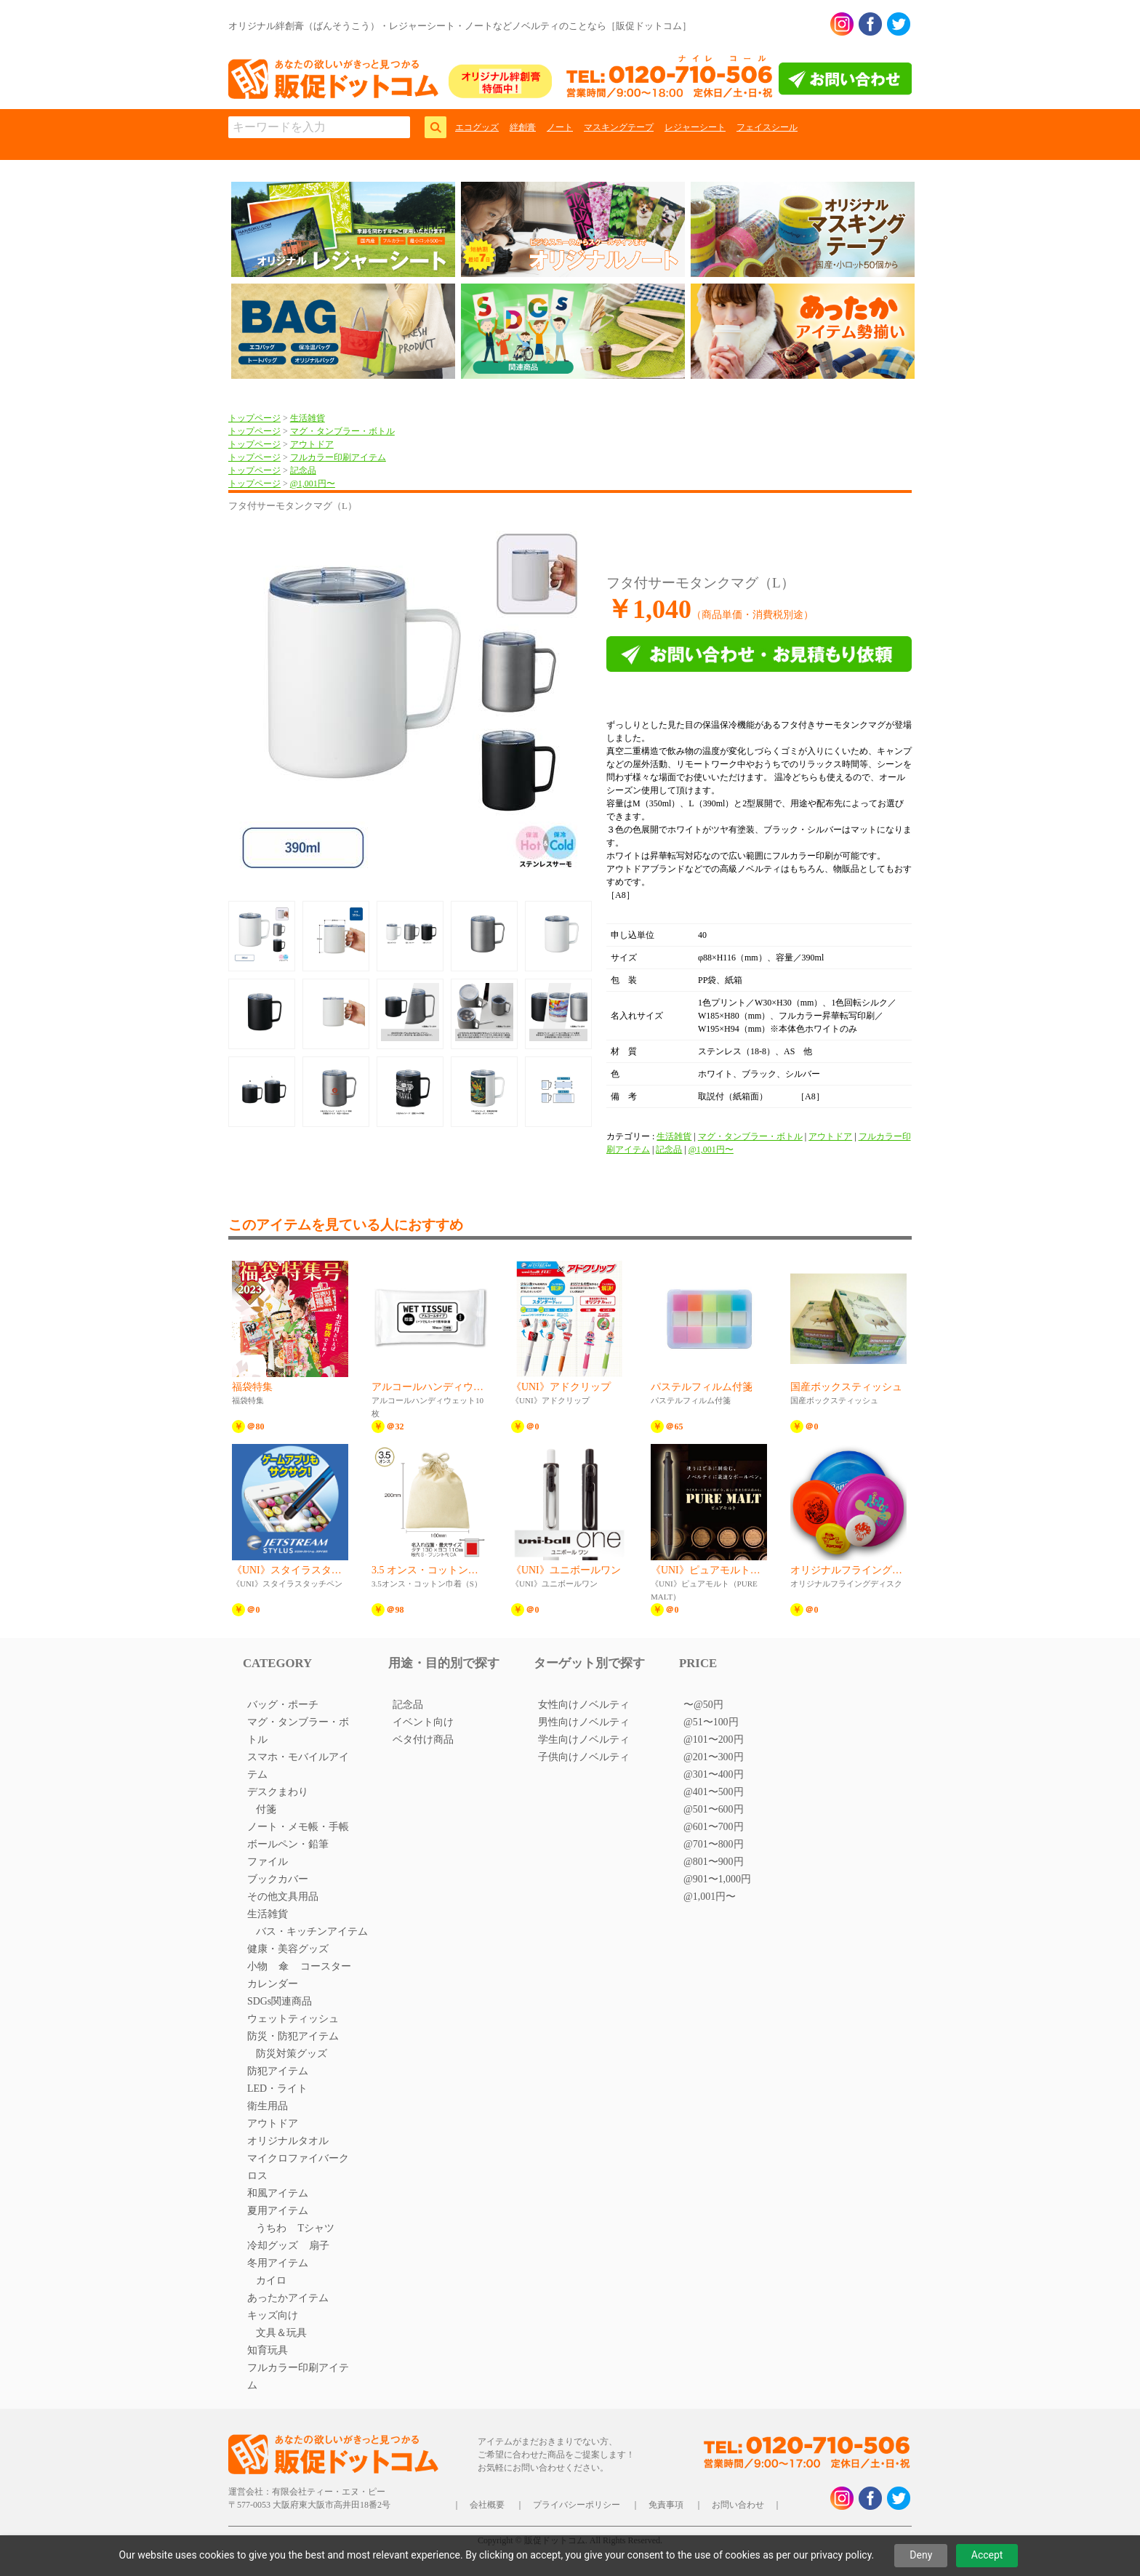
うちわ (271, 2228)
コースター (325, 1966)
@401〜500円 (713, 1791)
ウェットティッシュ (293, 2018)
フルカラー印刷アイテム (338, 457)
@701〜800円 (713, 1844)
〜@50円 (703, 1704)
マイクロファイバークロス (298, 2167)
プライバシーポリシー (576, 2505)
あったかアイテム (288, 2297)
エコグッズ (477, 127)
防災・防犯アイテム (293, 2036)
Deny (921, 2555)
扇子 (319, 2245)
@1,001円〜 (312, 483)
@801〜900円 (713, 1861)
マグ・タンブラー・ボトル (342, 431)
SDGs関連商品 (279, 2001)
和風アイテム (277, 2193)
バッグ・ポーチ (282, 1704)
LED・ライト (277, 2088)
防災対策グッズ (291, 2053)
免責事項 (666, 2505)
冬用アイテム (277, 2263)
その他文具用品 (282, 1896)
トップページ (254, 418)
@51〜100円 (711, 1722)
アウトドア (312, 444)
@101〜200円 (713, 1739)
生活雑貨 (307, 418)
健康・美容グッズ (288, 1948)
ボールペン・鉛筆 (288, 1844)
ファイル (267, 1861)
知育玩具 (267, 2350)
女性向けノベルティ (584, 1704)
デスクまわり (277, 1791)
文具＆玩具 (281, 2332)
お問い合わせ (738, 2505)
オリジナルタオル (288, 2140)
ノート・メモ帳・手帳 (298, 1826)
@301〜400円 (713, 1774)
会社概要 (487, 2505)
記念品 (303, 470)
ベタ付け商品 (423, 1739)
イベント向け (423, 1722)
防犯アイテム (277, 2071)
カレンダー (272, 1983)
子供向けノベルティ (584, 1757)
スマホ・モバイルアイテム (298, 1766)
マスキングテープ (619, 127)
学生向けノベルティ (584, 1739)
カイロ (271, 2280)
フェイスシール (767, 127)
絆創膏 (523, 127)
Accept (987, 2555)
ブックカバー (277, 1879)
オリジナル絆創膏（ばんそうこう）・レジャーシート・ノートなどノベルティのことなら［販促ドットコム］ (459, 25)
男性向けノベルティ (584, 1722)
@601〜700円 (713, 1826)
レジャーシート (695, 127)
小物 (257, 1966)
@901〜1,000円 (717, 1879)
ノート (560, 127)
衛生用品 (267, 2105)
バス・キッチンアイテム (312, 1931)
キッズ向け (272, 2315)
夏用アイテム (277, 2210)
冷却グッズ (272, 2245)
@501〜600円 (713, 1809)
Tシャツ (315, 2228)
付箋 (266, 1809)
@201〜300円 (713, 1757)
